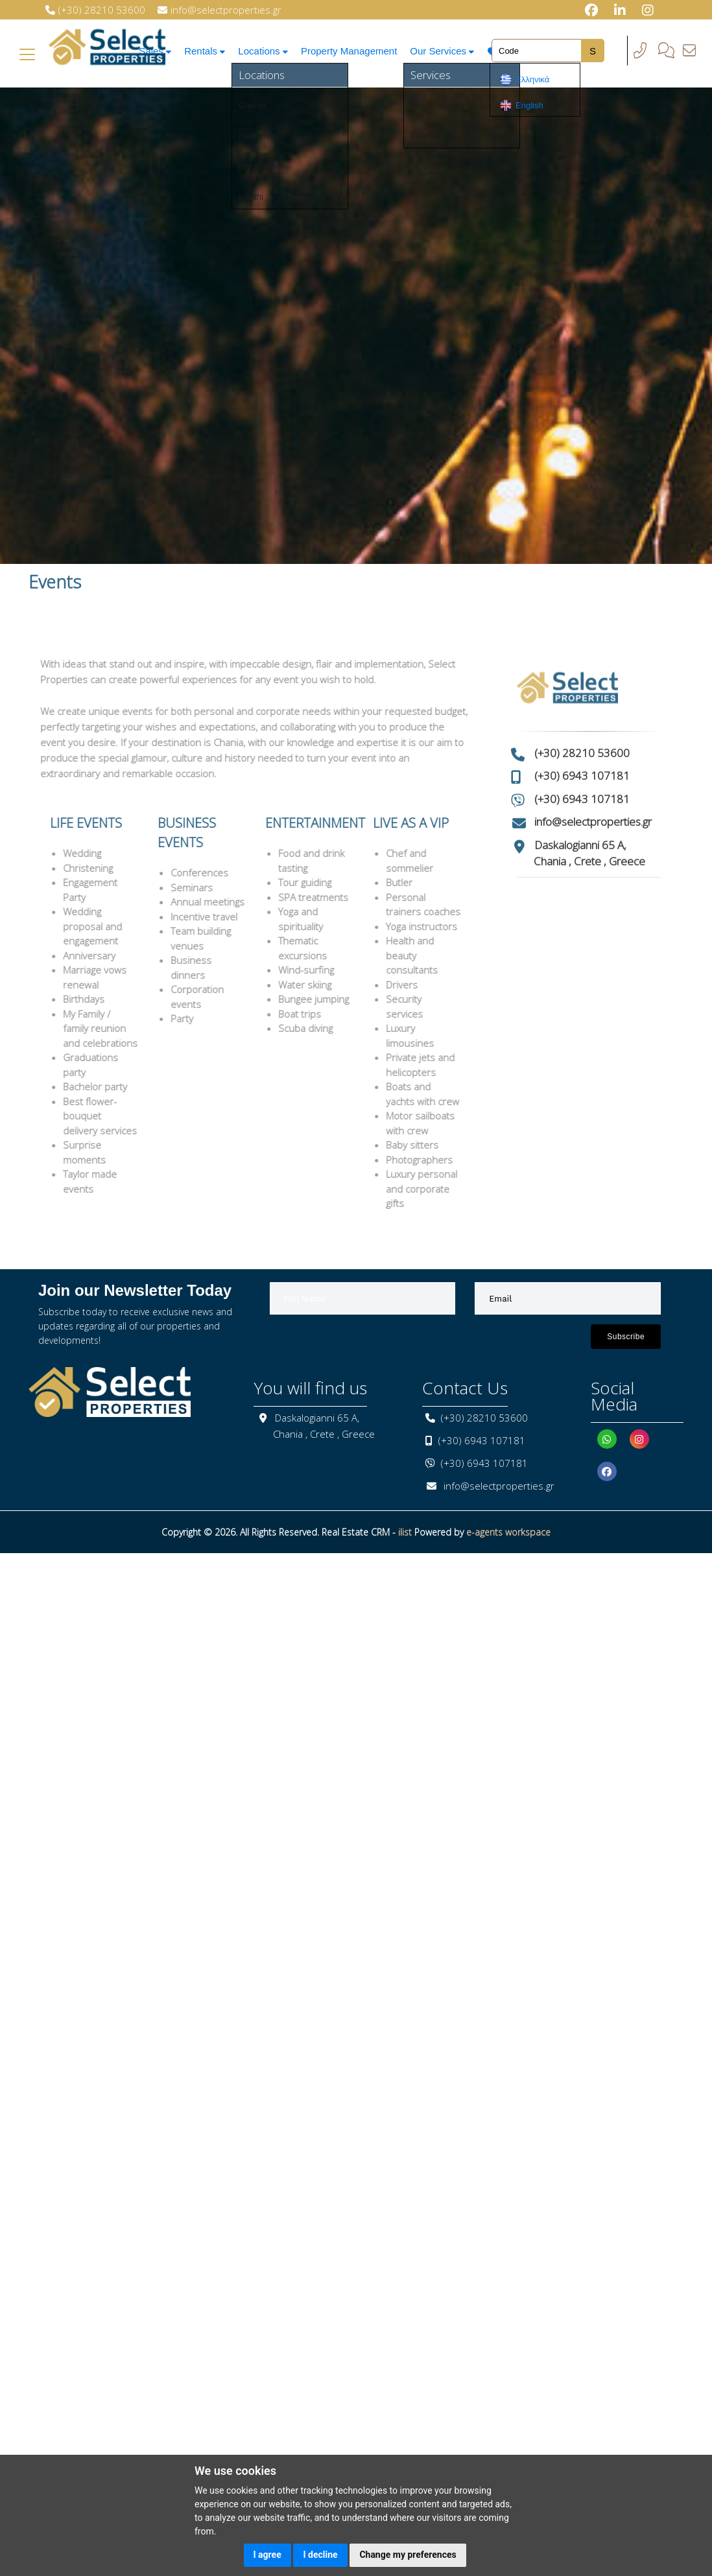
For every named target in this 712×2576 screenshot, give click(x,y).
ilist (405, 1532)
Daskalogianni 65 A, (580, 803)
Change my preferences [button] (407, 2554)
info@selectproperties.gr (593, 780)
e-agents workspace (508, 1532)
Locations (264, 50)
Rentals (204, 50)
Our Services (445, 50)
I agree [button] (267, 2554)
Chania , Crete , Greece (589, 820)
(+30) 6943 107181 (582, 734)
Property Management (351, 50)
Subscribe (626, 1336)
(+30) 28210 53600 (582, 711)
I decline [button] (320, 2554)
